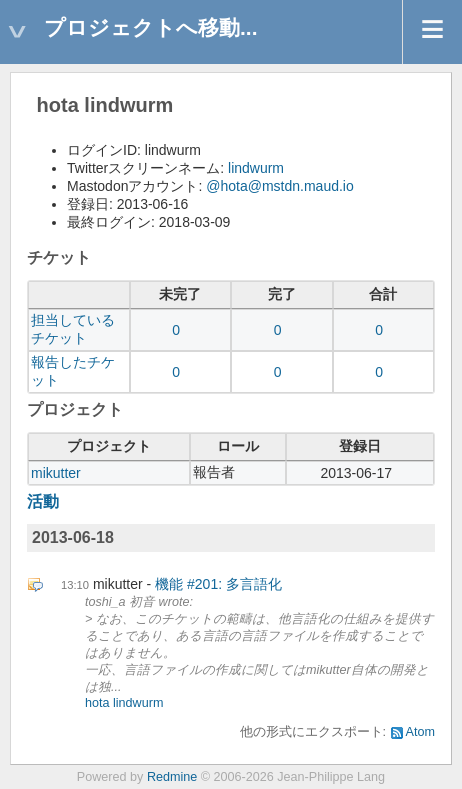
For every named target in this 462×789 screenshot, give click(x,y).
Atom (420, 732)
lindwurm (256, 168)
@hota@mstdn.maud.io (280, 186)
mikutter (56, 473)
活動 (43, 501)
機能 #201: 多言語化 (218, 584)
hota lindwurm (124, 703)
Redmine (172, 777)
